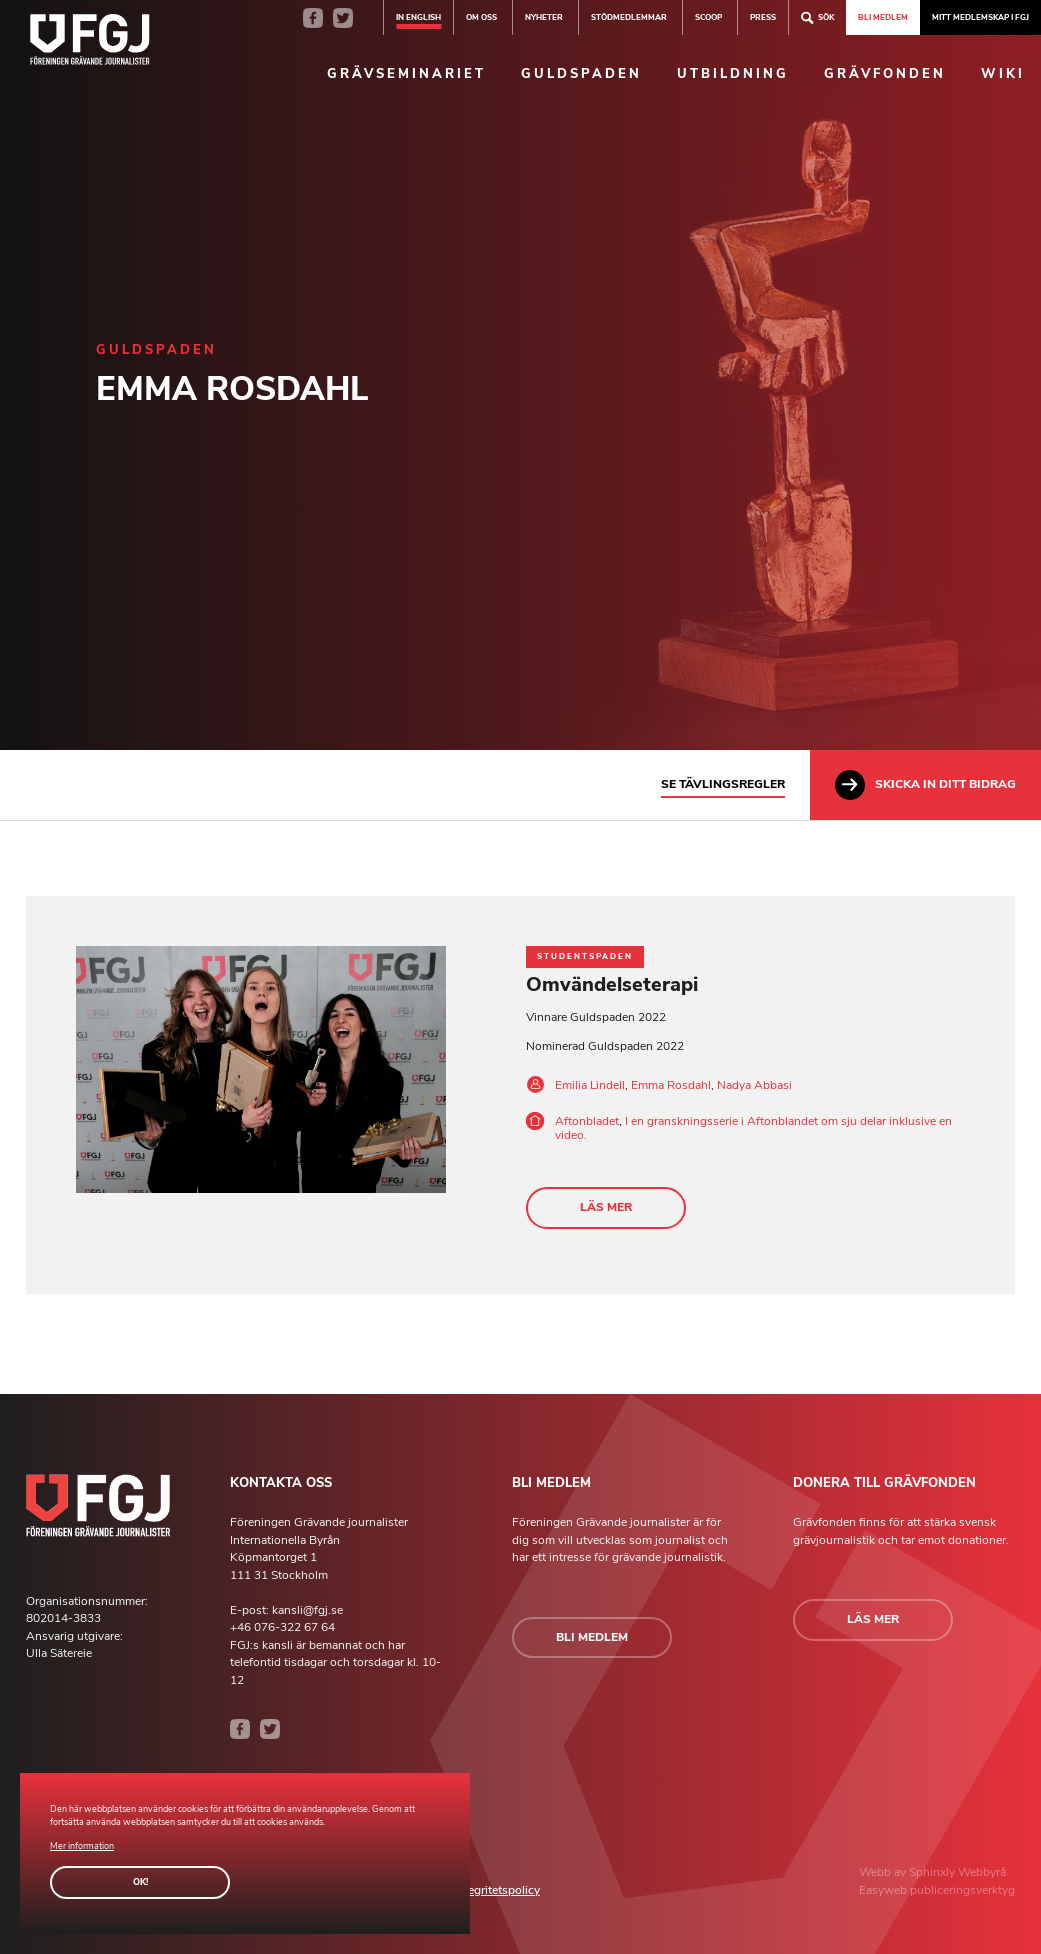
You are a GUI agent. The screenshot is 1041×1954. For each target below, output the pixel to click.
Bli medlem (883, 17)
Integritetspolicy (497, 1890)
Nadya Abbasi (754, 1085)
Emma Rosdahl (671, 1085)
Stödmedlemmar (629, 17)
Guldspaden (581, 74)
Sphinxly (933, 1872)
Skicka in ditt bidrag (925, 785)
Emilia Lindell (590, 1085)
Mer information (82, 1846)
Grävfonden (885, 74)
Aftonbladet (587, 1121)
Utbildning (733, 74)
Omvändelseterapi (612, 984)
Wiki (1003, 74)
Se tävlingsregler (723, 784)
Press (763, 17)
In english (418, 17)
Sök (817, 17)
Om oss (481, 17)
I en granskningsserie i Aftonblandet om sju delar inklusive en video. (753, 1128)
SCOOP (708, 17)
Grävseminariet (406, 74)
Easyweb (884, 1890)
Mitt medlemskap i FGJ (980, 17)
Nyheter (544, 17)
